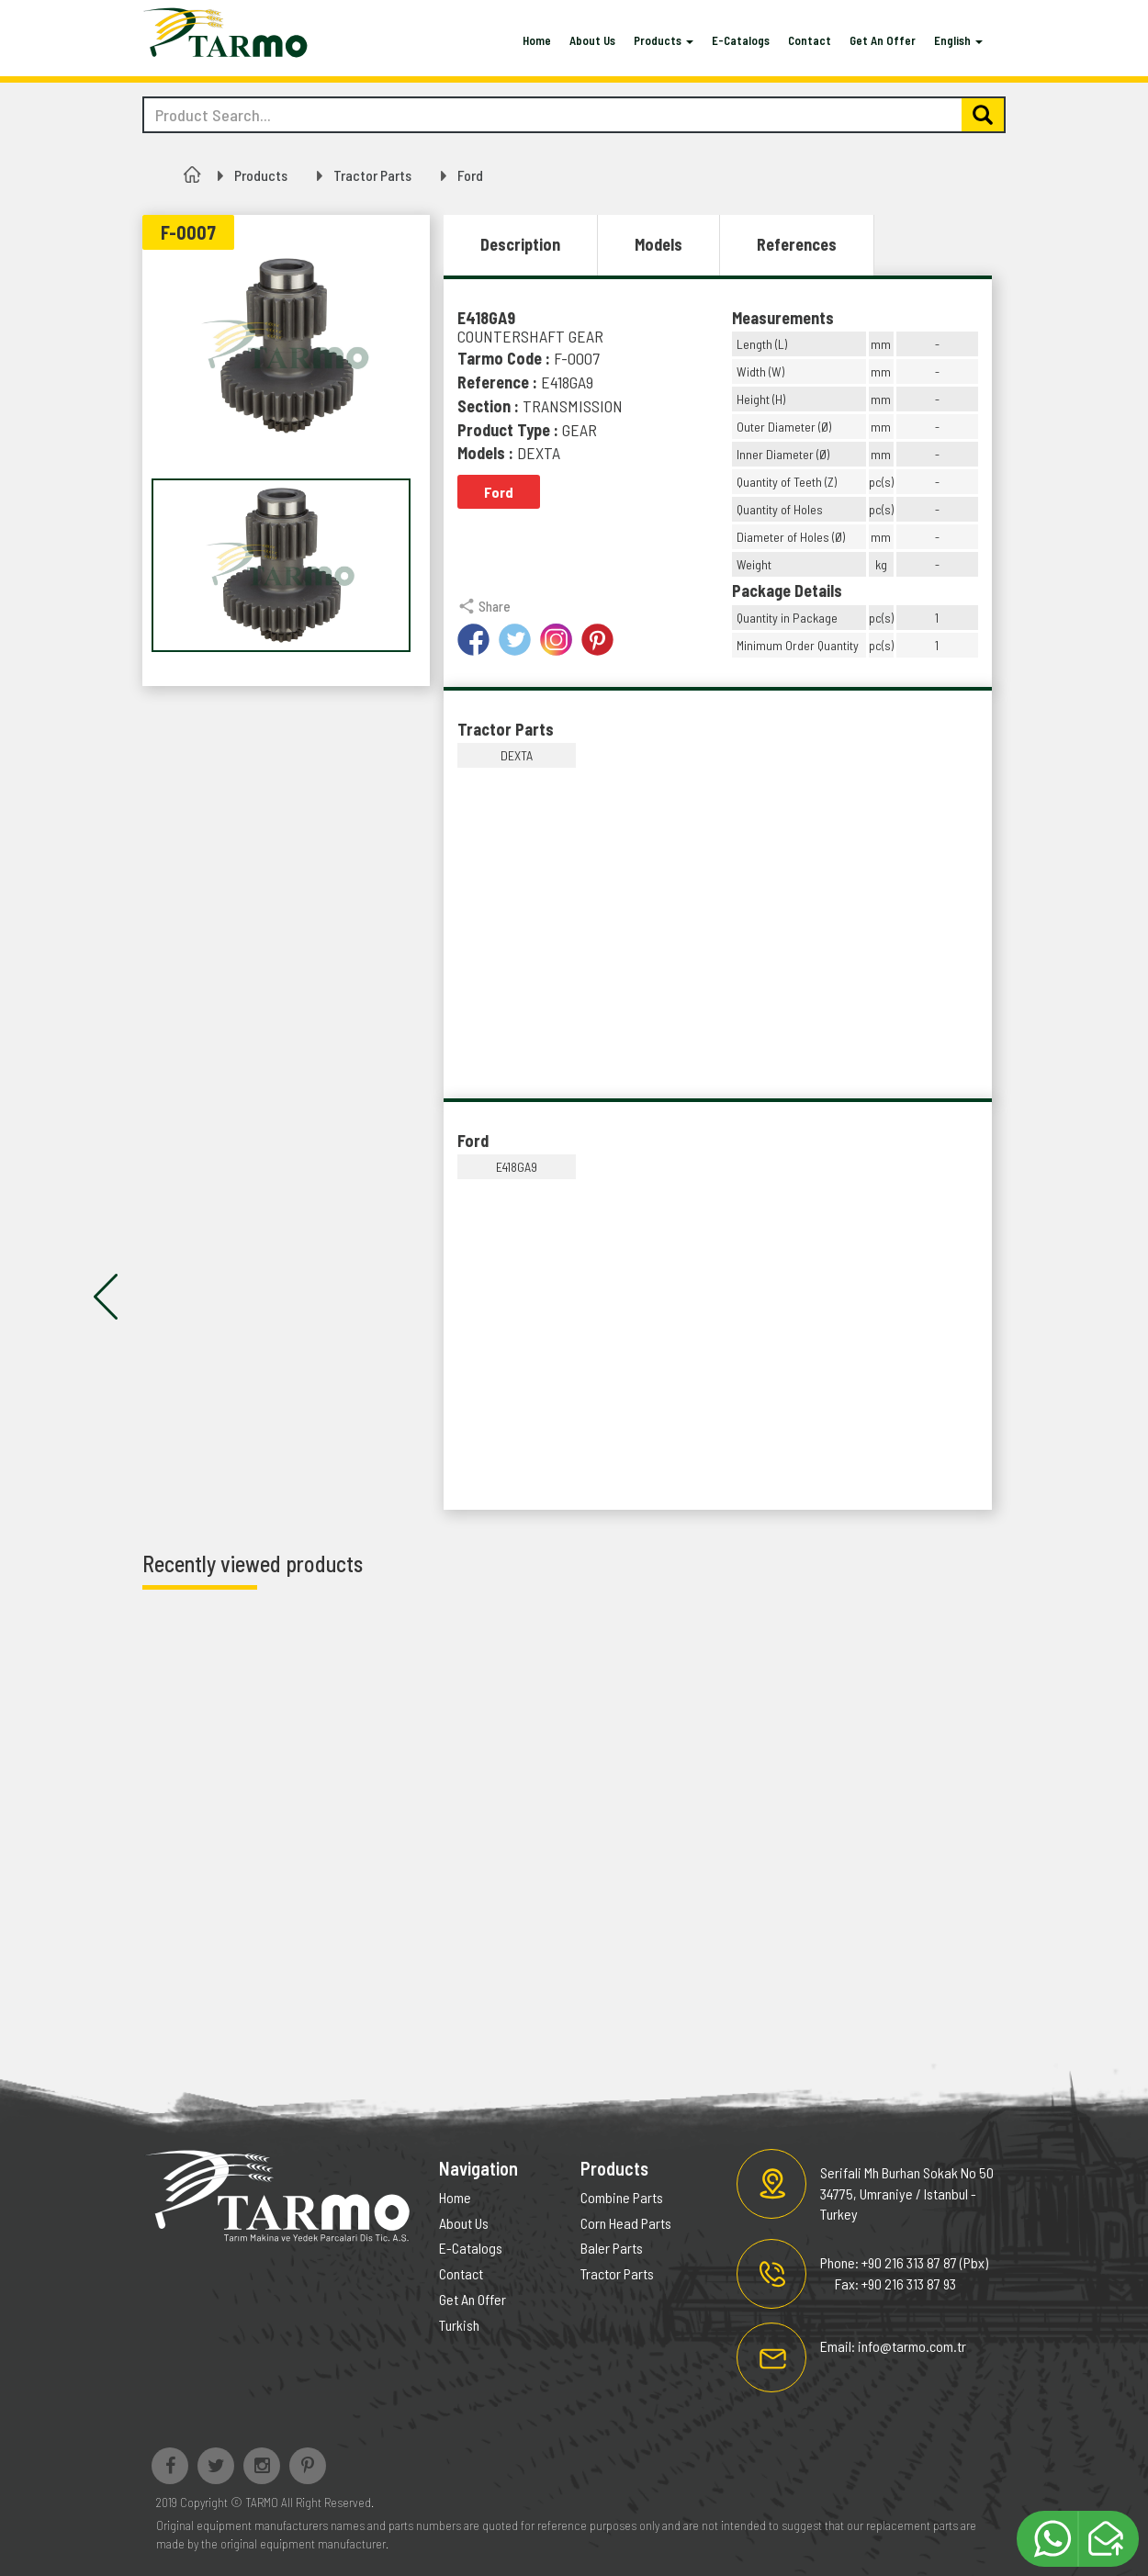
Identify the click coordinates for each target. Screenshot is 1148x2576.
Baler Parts (611, 2247)
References (797, 244)
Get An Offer (883, 40)
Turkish (459, 2325)
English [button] (958, 40)
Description (520, 244)
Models (658, 244)
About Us (592, 40)
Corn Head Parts (625, 2223)
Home (537, 40)
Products (260, 175)
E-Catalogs (741, 40)
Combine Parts (621, 2197)
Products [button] (663, 40)
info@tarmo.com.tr (912, 2346)
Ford (470, 175)
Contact (809, 40)
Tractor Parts (372, 175)
